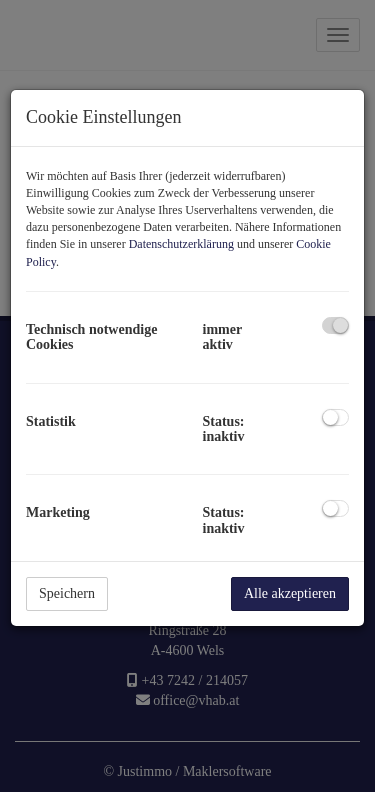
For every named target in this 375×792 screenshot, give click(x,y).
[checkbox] (335, 325)
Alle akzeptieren (290, 593)
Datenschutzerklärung (181, 244)
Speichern (67, 593)
